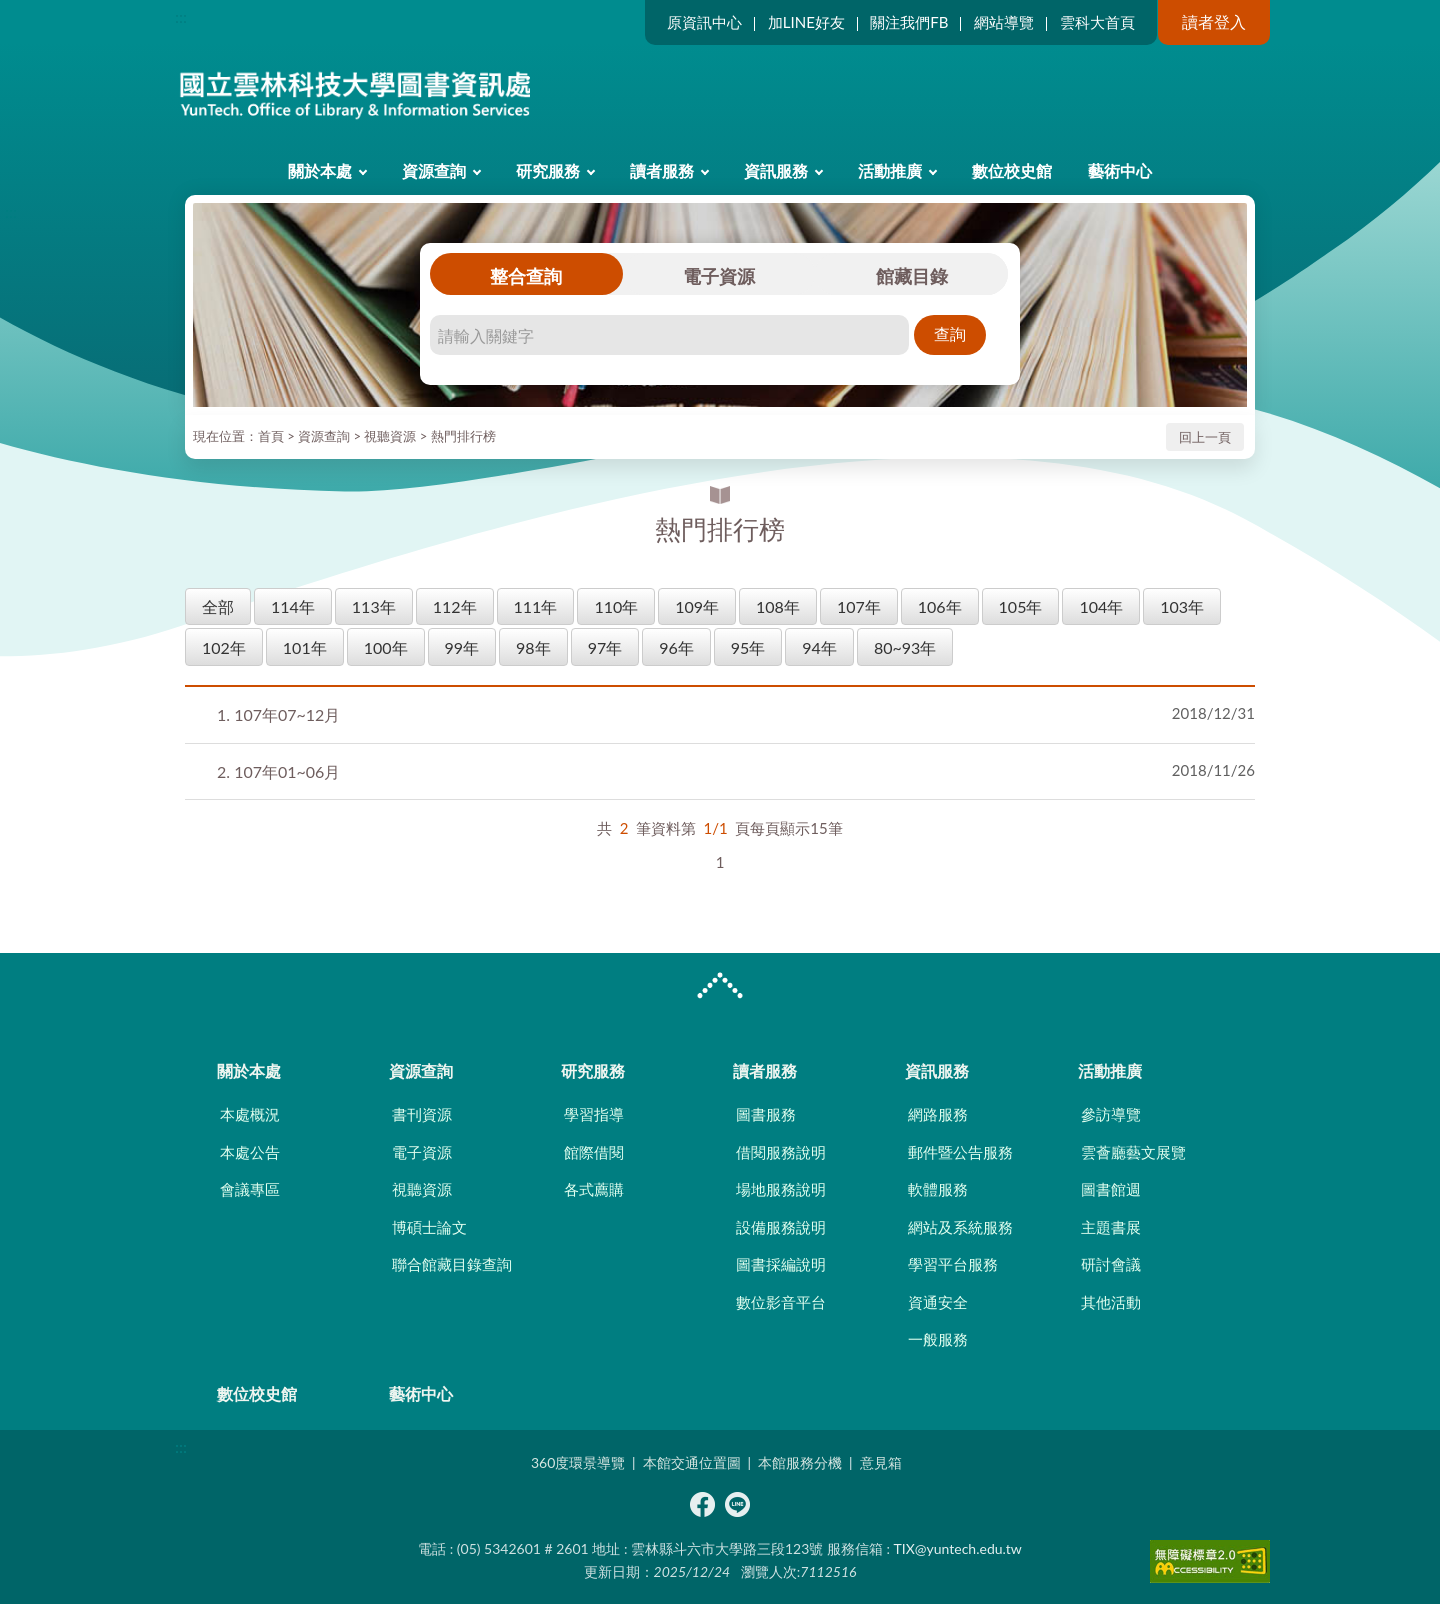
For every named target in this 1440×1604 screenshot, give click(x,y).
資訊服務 (776, 170)
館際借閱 (594, 1152)
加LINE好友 (806, 22)
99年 (462, 647)
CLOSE (720, 988)
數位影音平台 (781, 1302)
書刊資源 (422, 1114)
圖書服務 (766, 1114)
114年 (293, 606)
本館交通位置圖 (692, 1462)
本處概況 (250, 1114)
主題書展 (1111, 1227)
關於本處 (320, 170)
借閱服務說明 (781, 1152)
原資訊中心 (704, 22)
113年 (374, 606)
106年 (940, 606)
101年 (305, 647)
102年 (224, 647)
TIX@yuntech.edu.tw (958, 1548)
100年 (386, 647)
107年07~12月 (278, 714)
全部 (218, 606)
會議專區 (250, 1189)
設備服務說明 (781, 1227)
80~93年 (905, 647)
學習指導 (594, 1114)
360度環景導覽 (578, 1462)
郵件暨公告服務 (960, 1152)
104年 (1101, 606)
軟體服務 (938, 1189)
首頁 (271, 436)
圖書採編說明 (781, 1264)
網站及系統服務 (960, 1227)
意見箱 (881, 1462)
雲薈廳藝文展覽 (1133, 1152)
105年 (1021, 606)
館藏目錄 (912, 276)
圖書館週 (1111, 1189)
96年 (676, 647)
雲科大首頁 (1097, 22)
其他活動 (1111, 1302)
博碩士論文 (429, 1227)
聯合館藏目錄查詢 (452, 1264)
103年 (1182, 606)
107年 (859, 606)
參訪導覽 (1111, 1114)
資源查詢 (434, 170)
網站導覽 (1004, 22)
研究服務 (548, 170)
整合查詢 (526, 276)
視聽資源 (390, 436)
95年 (748, 647)
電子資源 (719, 276)
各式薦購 (594, 1189)
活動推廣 (890, 170)
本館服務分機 (800, 1462)
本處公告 (250, 1152)
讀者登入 (1214, 21)
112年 (455, 606)
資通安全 (938, 1302)
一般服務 (938, 1339)
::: (181, 16)
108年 (778, 606)
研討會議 (1111, 1264)
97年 (605, 647)
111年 (536, 606)
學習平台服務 (953, 1264)
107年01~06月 (278, 771)
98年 (533, 647)
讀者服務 (662, 170)
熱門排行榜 (463, 436)
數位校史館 (1012, 170)
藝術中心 (1120, 170)
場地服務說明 (781, 1189)
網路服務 (938, 1114)
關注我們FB (909, 22)
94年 (819, 647)
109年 (697, 606)
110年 (616, 606)
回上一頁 (1205, 437)
